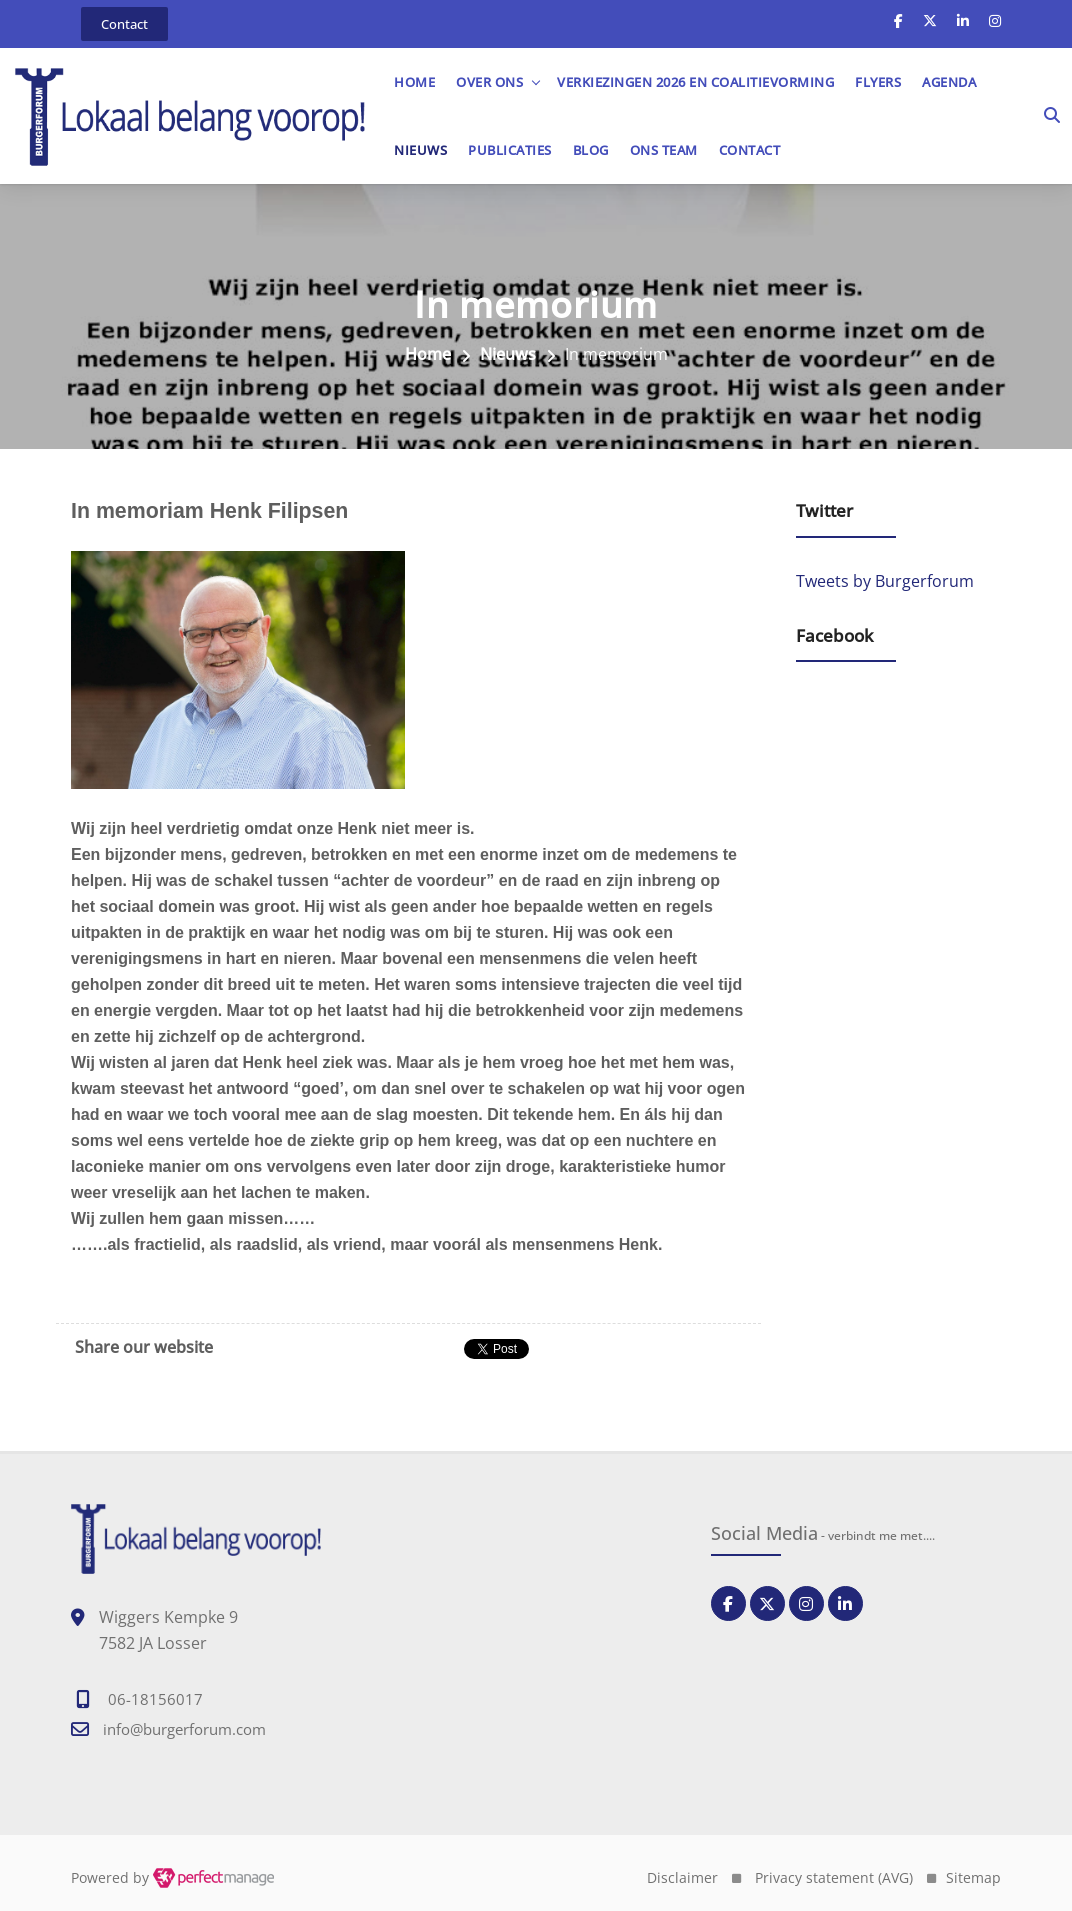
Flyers (878, 82)
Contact (750, 150)
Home (414, 82)
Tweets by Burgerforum (885, 581)
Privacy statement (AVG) (834, 1877)
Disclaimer (682, 1877)
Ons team (664, 150)
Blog (591, 150)
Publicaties (510, 150)
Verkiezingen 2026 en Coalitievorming (695, 82)
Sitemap (973, 1877)
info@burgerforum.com (184, 1729)
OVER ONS (489, 82)
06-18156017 (155, 1699)
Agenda (949, 82)
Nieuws (420, 150)
